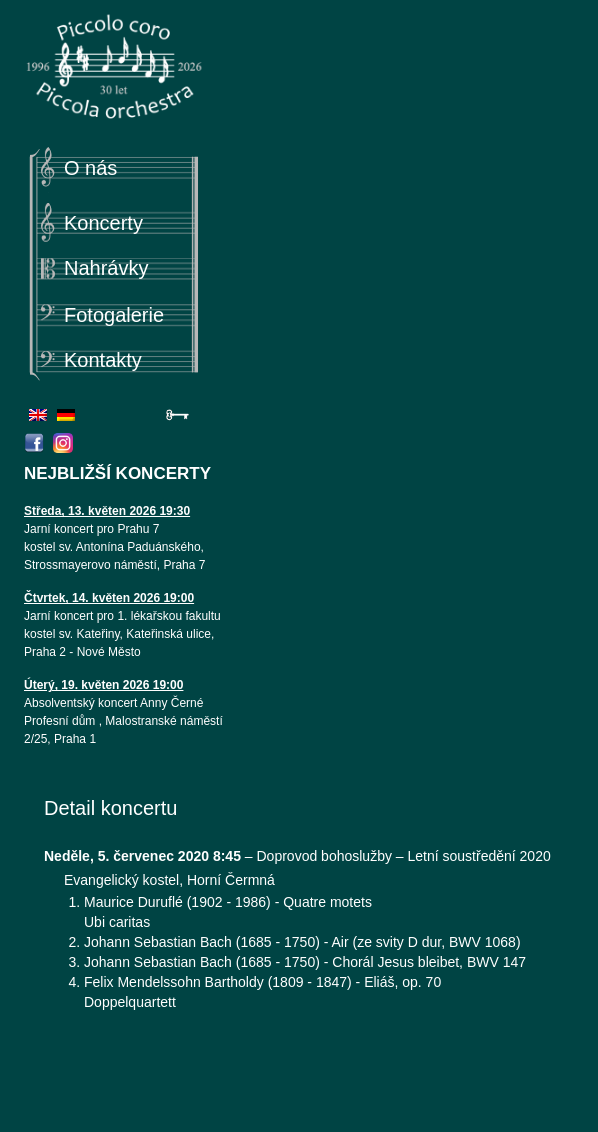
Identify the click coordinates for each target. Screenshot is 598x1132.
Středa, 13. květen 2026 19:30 (107, 511)
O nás (90, 168)
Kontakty (103, 360)
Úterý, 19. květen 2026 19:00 (103, 685)
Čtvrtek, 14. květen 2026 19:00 (109, 598)
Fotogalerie (114, 315)
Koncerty (103, 223)
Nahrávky (106, 268)
